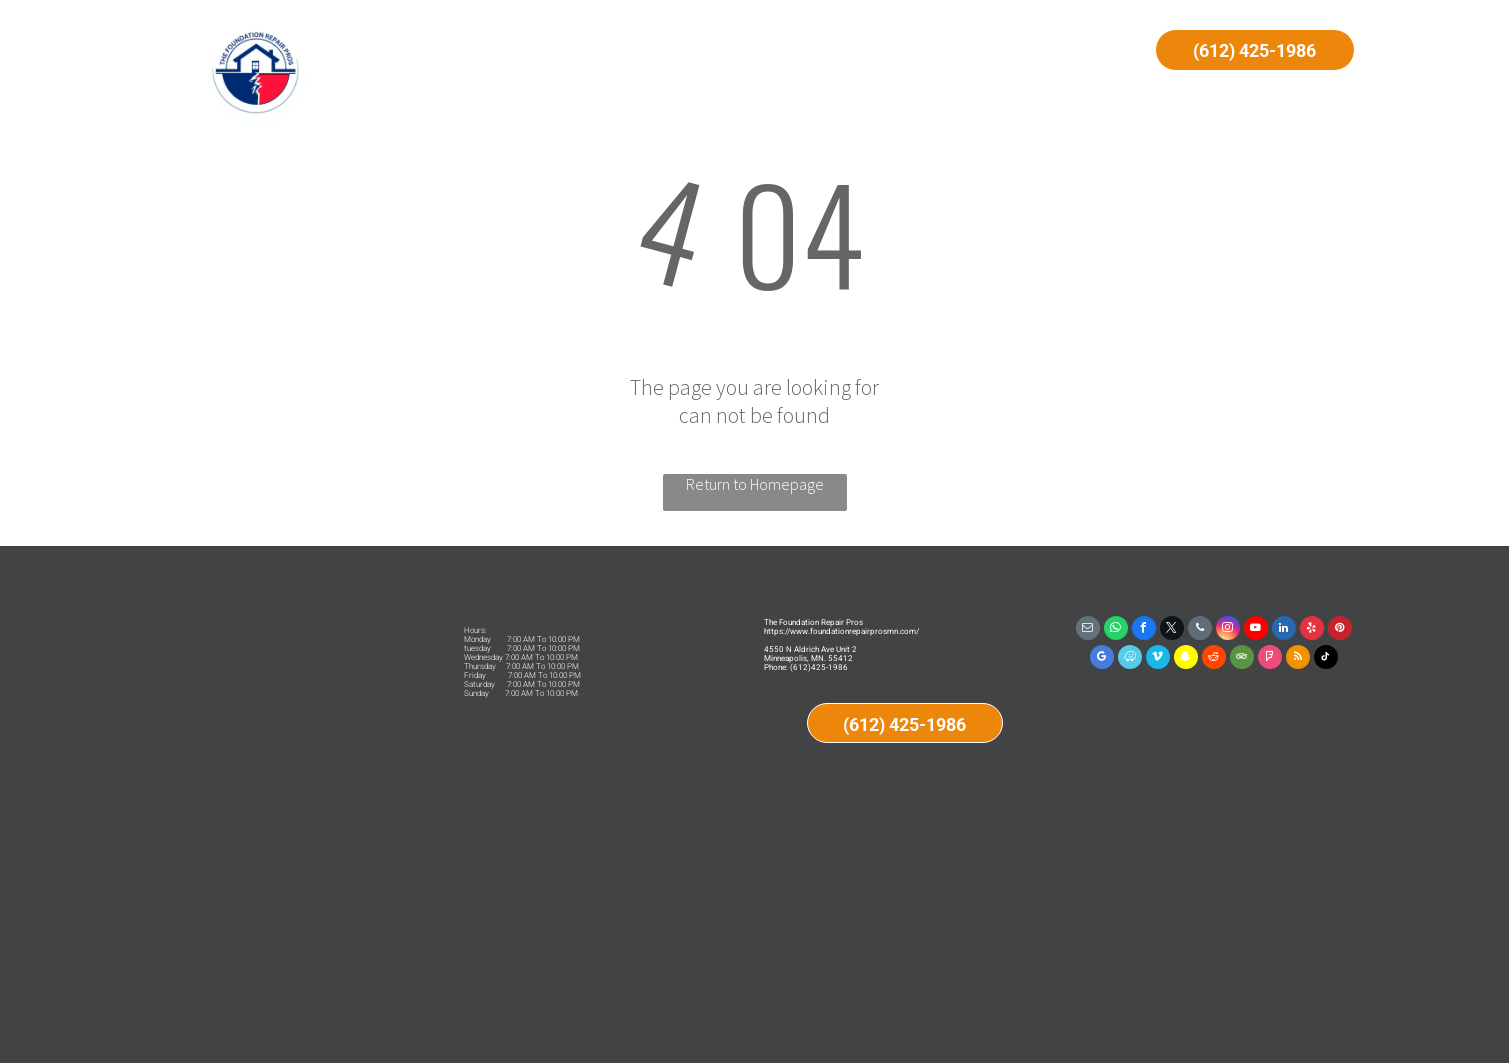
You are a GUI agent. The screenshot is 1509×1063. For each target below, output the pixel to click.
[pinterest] (1340, 630)
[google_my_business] (1102, 659)
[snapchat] (1186, 659)
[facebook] (1144, 630)
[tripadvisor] (1242, 659)
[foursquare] (1270, 659)
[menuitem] (526, 52)
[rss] (1298, 659)
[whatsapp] (1116, 630)
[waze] (1130, 659)
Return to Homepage (755, 484)
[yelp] (1312, 630)
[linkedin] (1284, 630)
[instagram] (1228, 630)
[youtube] (1256, 630)
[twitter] (1172, 630)
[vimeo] (1158, 659)
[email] (1088, 630)
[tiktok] (1326, 659)
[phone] (1200, 630)
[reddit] (1214, 659)
